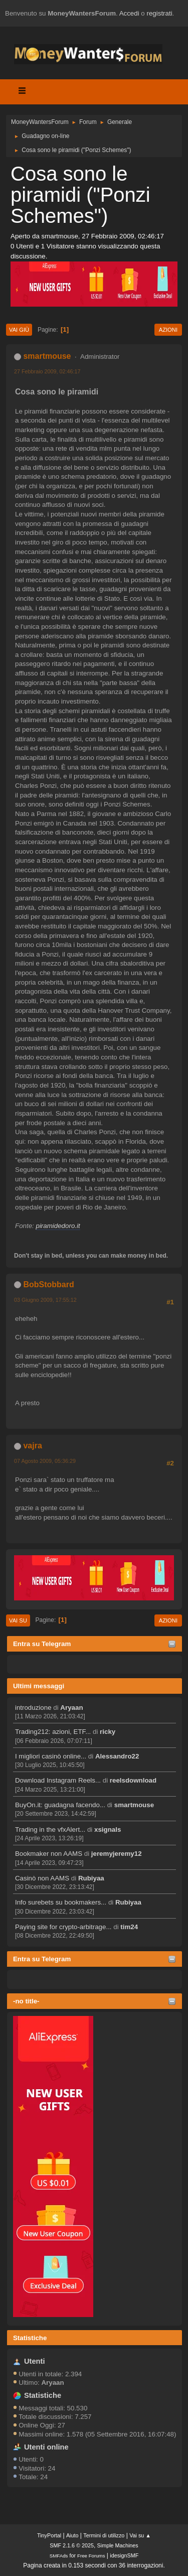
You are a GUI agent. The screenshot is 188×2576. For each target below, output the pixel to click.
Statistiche (30, 2338)
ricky (107, 1731)
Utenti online (46, 2447)
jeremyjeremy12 (116, 1853)
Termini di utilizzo (103, 2535)
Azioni (168, 330)
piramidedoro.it (58, 1226)
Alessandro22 (117, 1756)
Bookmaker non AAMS (48, 1853)
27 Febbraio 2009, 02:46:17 (47, 371)
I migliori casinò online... (50, 1756)
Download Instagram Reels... (58, 1780)
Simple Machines (117, 2545)
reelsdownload (133, 1780)
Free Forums (91, 2555)
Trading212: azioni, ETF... (53, 1731)
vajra (32, 1445)
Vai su (18, 1620)
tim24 (129, 1927)
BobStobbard (48, 1284)
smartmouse (134, 1805)
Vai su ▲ (140, 2535)
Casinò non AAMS (42, 1878)
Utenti (34, 2361)
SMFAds (59, 2555)
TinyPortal (49, 2535)
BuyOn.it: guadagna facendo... (60, 1805)
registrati (159, 13)
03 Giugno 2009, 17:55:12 (45, 1300)
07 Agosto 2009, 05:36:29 (45, 1461)
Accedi (129, 13)
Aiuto (72, 2535)
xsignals (107, 1829)
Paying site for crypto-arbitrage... (63, 1927)
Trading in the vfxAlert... (50, 1829)
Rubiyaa (91, 1878)
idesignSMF (124, 2555)
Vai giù (19, 330)
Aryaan (71, 1707)
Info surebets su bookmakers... (60, 1902)
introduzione (33, 1707)
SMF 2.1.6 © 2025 (72, 2545)
